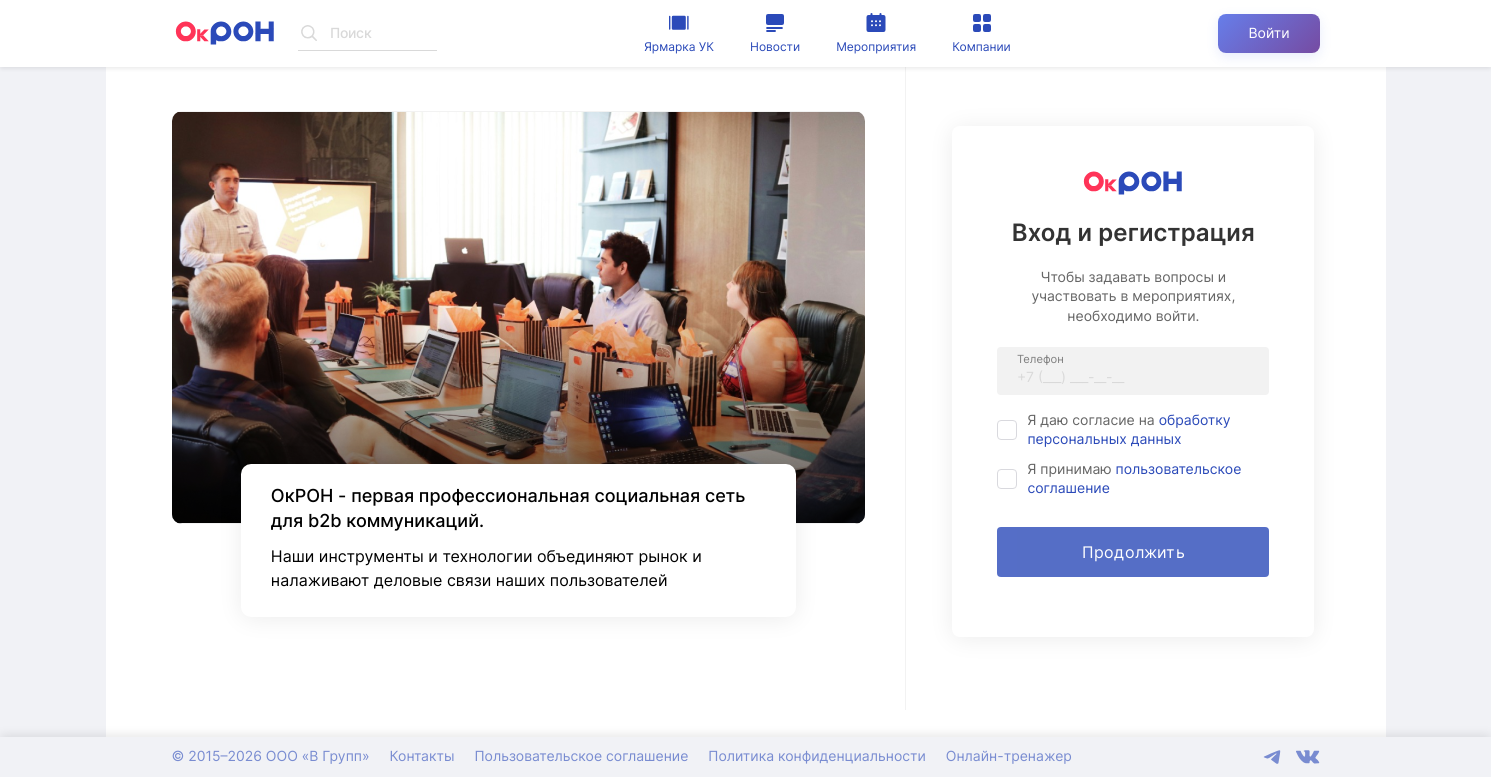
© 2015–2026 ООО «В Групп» (271, 756)
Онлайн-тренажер (1009, 756)
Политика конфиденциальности (816, 756)
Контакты (422, 756)
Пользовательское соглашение (581, 756)
